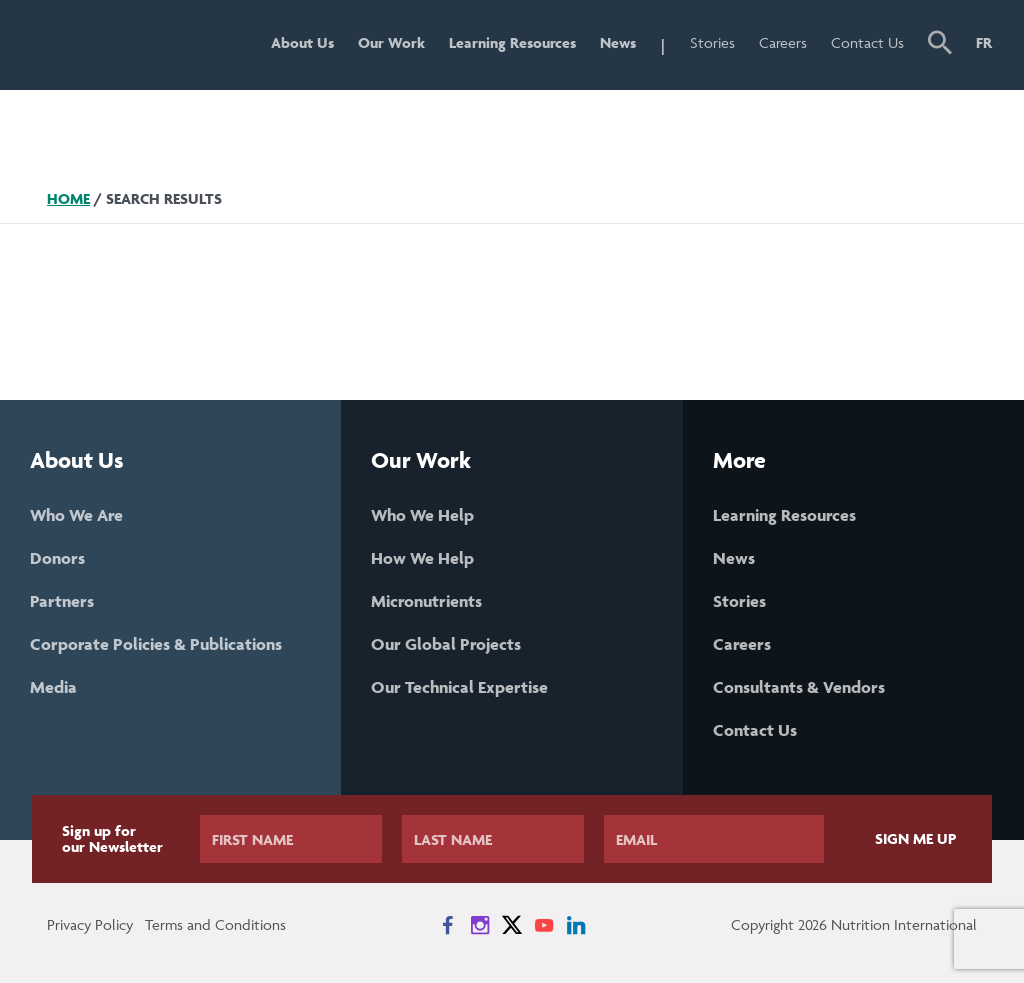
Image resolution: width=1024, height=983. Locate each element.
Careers (783, 42)
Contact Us (867, 42)
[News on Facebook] (448, 925)
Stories (712, 42)
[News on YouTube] (544, 925)
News (618, 42)
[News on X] (512, 925)
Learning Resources (512, 42)
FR (984, 42)
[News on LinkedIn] (576, 925)
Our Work (391, 42)
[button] (940, 45)
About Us (302, 42)
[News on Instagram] (480, 925)
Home (68, 198)
